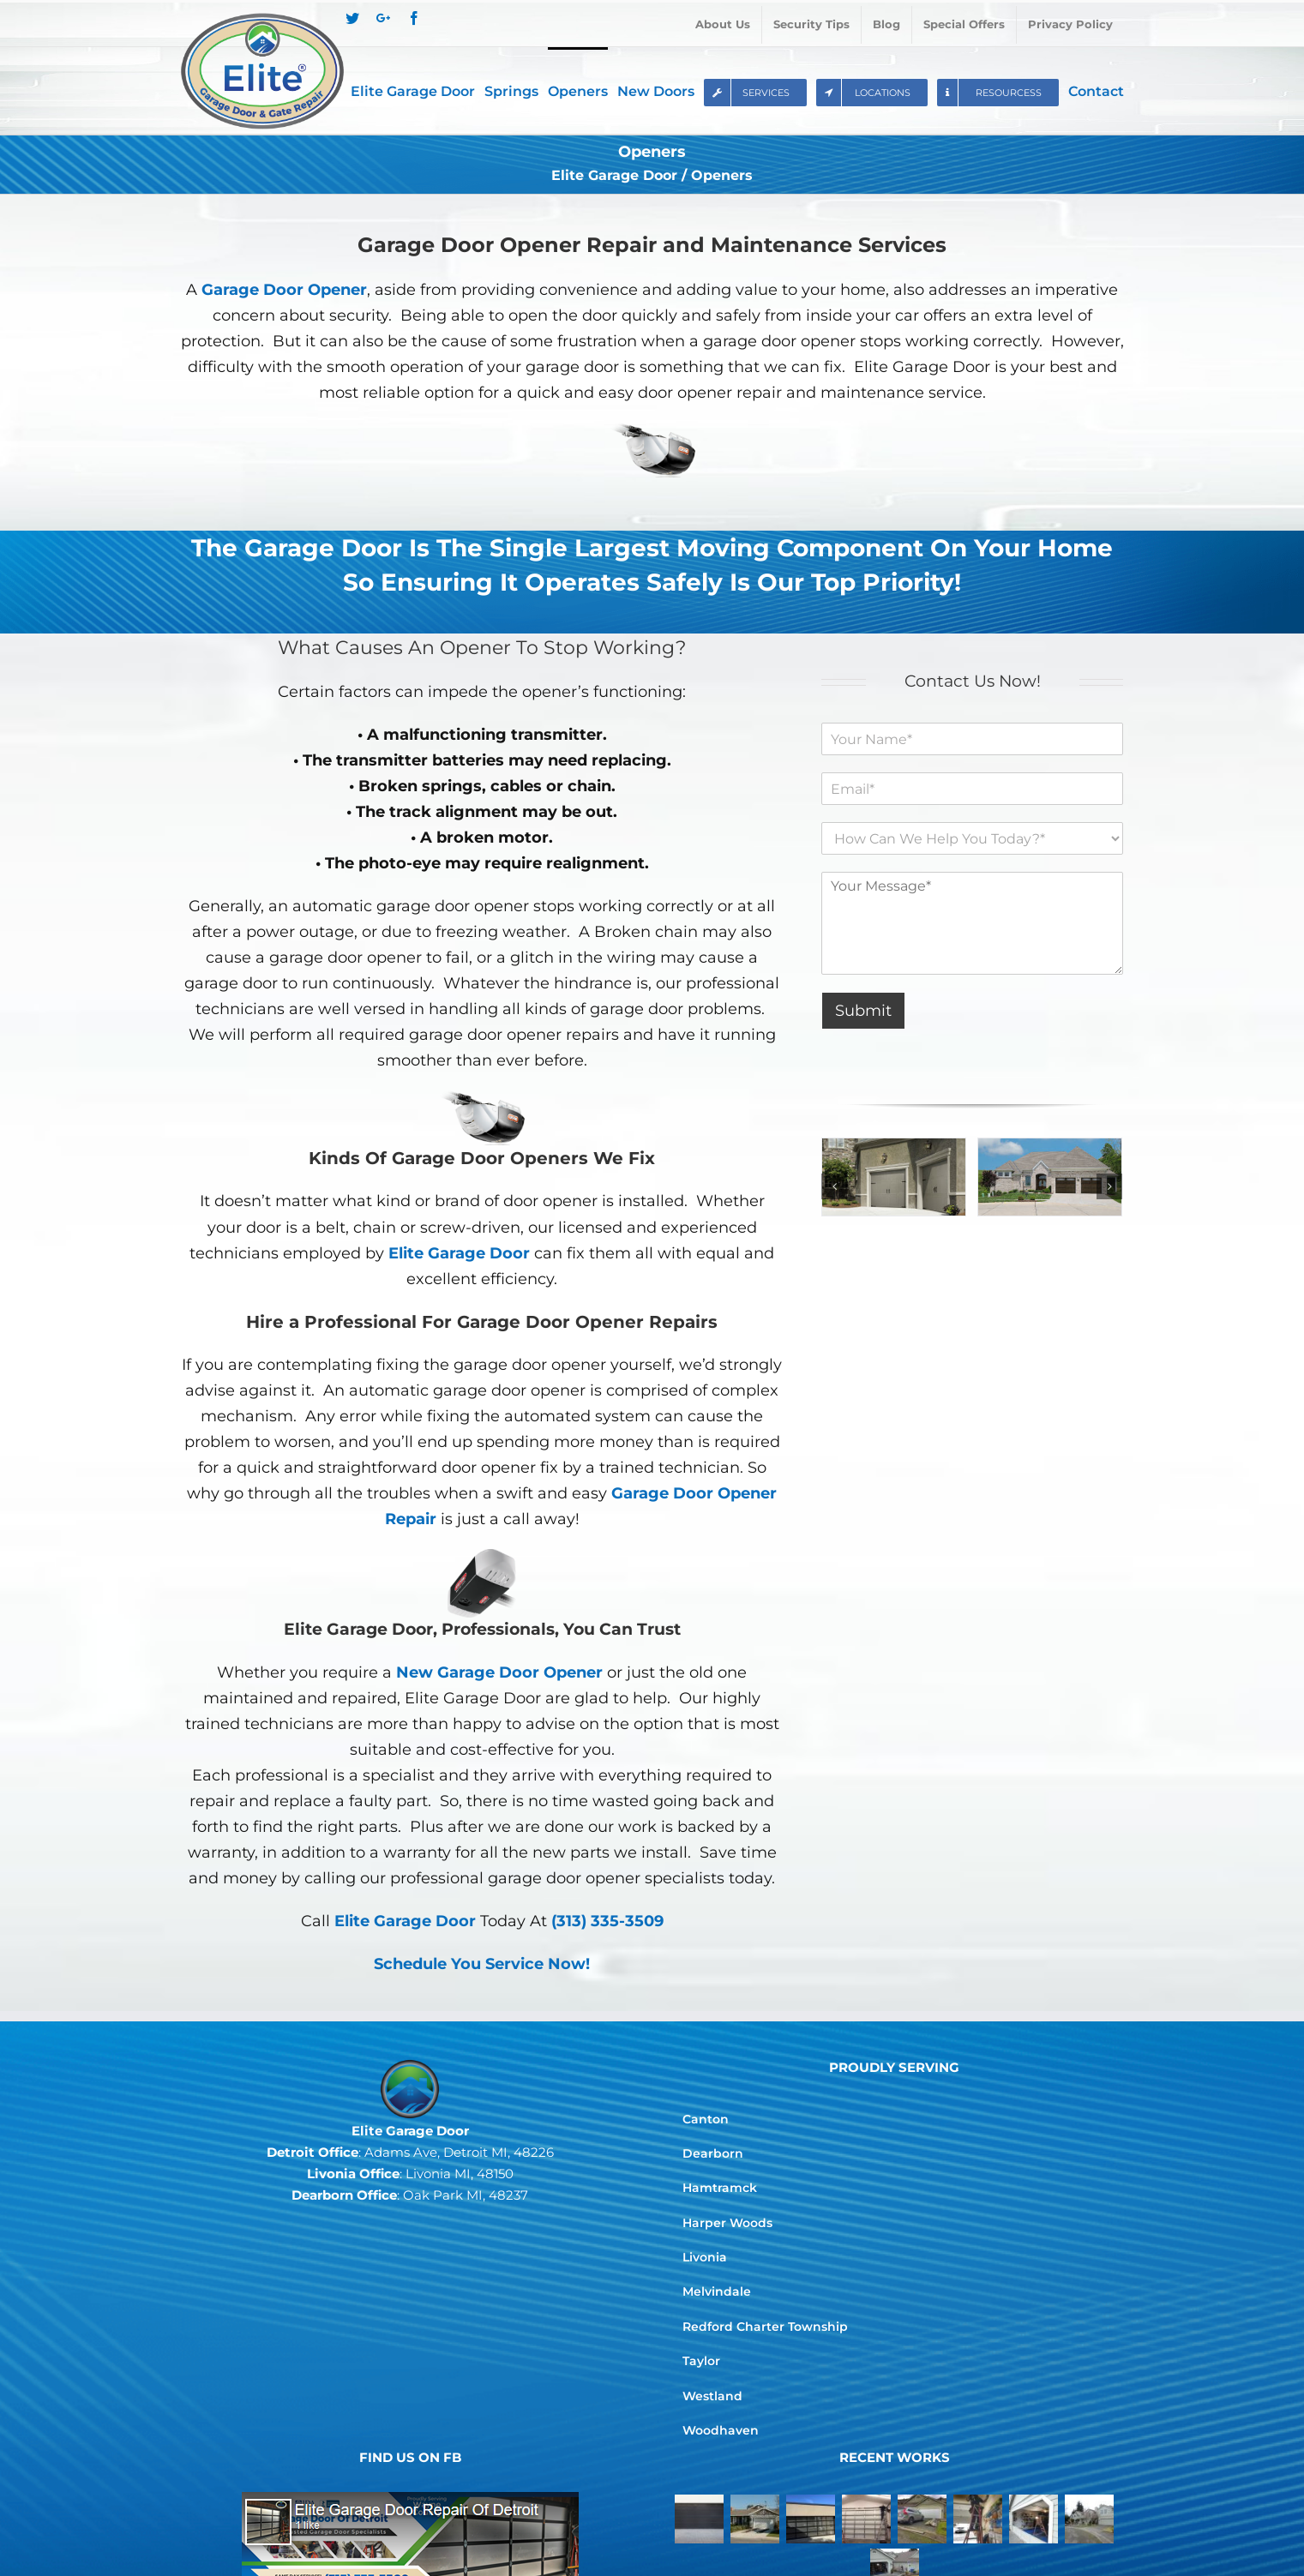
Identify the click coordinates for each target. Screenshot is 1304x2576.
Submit (863, 1010)
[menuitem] (722, 25)
